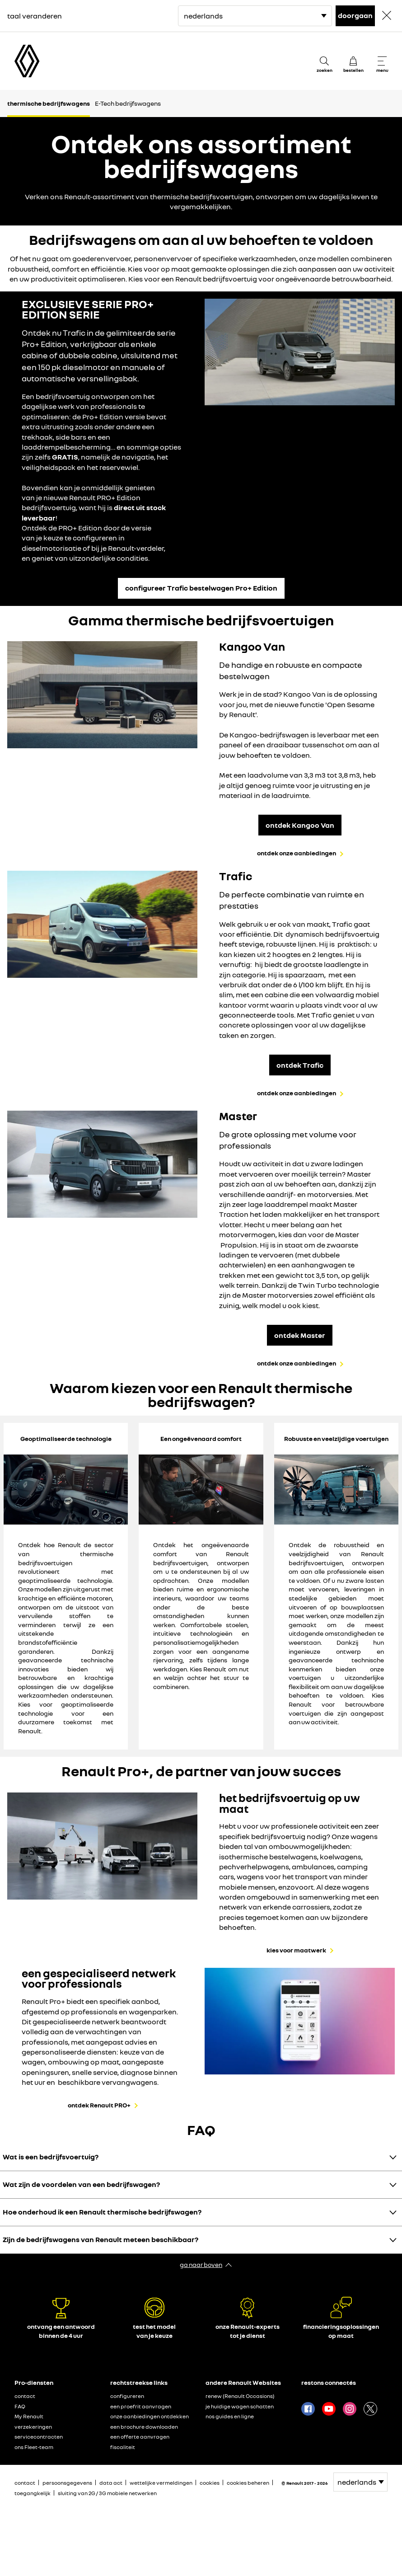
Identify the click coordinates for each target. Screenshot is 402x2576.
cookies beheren (248, 2483)
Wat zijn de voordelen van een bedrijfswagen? (81, 2184)
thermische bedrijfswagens (48, 103)
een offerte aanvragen (139, 2436)
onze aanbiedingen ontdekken (149, 2416)
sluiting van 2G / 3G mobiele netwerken (107, 2493)
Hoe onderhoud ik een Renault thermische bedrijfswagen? (102, 2211)
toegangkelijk (32, 2493)
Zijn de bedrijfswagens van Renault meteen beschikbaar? (100, 2239)
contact (24, 2396)
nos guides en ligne (230, 2416)
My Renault (28, 2416)
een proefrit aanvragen (140, 2406)
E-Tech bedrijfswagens (128, 103)
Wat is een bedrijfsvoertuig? (50, 2156)
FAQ (19, 2406)
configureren (127, 2396)
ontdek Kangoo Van (300, 825)
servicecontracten (38, 2436)
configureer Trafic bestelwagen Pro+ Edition (201, 587)
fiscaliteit (122, 2447)
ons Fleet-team (33, 2447)
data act (110, 2482)
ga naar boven (201, 2264)
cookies (210, 2482)
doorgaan (355, 15)
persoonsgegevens (67, 2482)
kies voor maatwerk (296, 1950)
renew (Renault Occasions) (240, 2396)
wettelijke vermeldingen (161, 2482)
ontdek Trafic (299, 1065)
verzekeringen (33, 2426)
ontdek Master (299, 1335)
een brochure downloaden (144, 2426)
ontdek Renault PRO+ (99, 2105)
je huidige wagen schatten (240, 2406)
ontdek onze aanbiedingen (296, 853)
